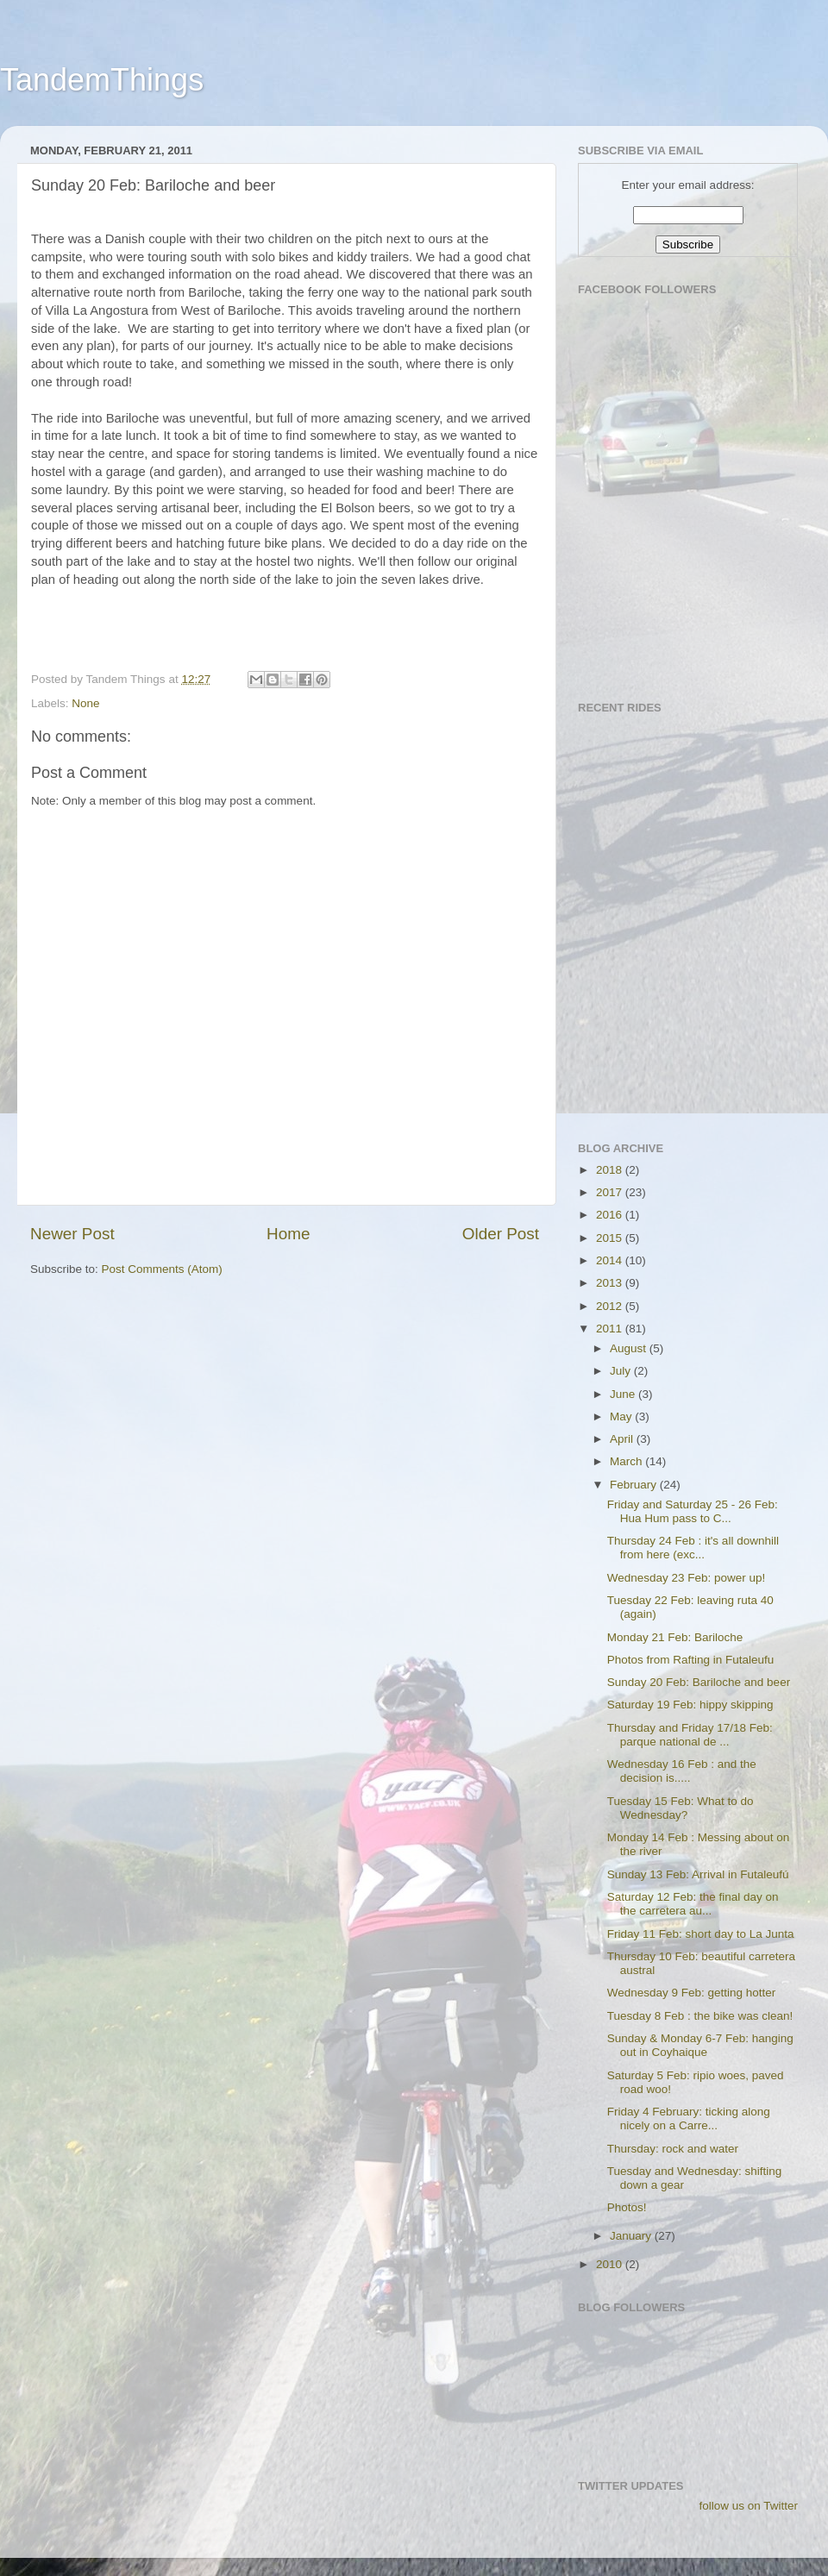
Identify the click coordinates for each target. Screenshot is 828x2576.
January (632, 2235)
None (85, 703)
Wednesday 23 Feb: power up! (686, 1577)
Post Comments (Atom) (162, 1269)
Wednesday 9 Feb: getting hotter (691, 1992)
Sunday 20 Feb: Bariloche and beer (698, 1682)
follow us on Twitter (748, 2505)
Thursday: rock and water (672, 2148)
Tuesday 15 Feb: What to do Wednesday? (680, 1808)
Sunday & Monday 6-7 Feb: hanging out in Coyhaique (700, 2045)
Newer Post (72, 1234)
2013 (610, 1282)
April (623, 1438)
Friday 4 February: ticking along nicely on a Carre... (688, 2118)
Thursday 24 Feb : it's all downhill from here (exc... (693, 1547)
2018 (610, 1169)
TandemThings (102, 79)
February (635, 1484)
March (627, 1461)
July (622, 1370)
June (624, 1394)
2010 (610, 2264)
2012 (610, 1306)
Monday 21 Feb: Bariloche (675, 1637)
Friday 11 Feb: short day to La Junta (700, 1933)
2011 (610, 1328)
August (629, 1348)
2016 (610, 1214)
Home (288, 1234)
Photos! (627, 2207)
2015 (610, 1238)
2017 (610, 1192)
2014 (610, 1260)
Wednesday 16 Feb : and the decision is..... (681, 1771)
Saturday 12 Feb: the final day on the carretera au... (693, 1903)
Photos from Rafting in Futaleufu (691, 1659)
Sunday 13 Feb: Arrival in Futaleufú (698, 1874)
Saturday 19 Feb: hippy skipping (690, 1704)
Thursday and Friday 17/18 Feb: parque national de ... (690, 1734)
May (622, 1416)
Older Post (500, 1234)
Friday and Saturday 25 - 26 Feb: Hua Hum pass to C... (692, 1511)
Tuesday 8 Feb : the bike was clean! (700, 2015)
